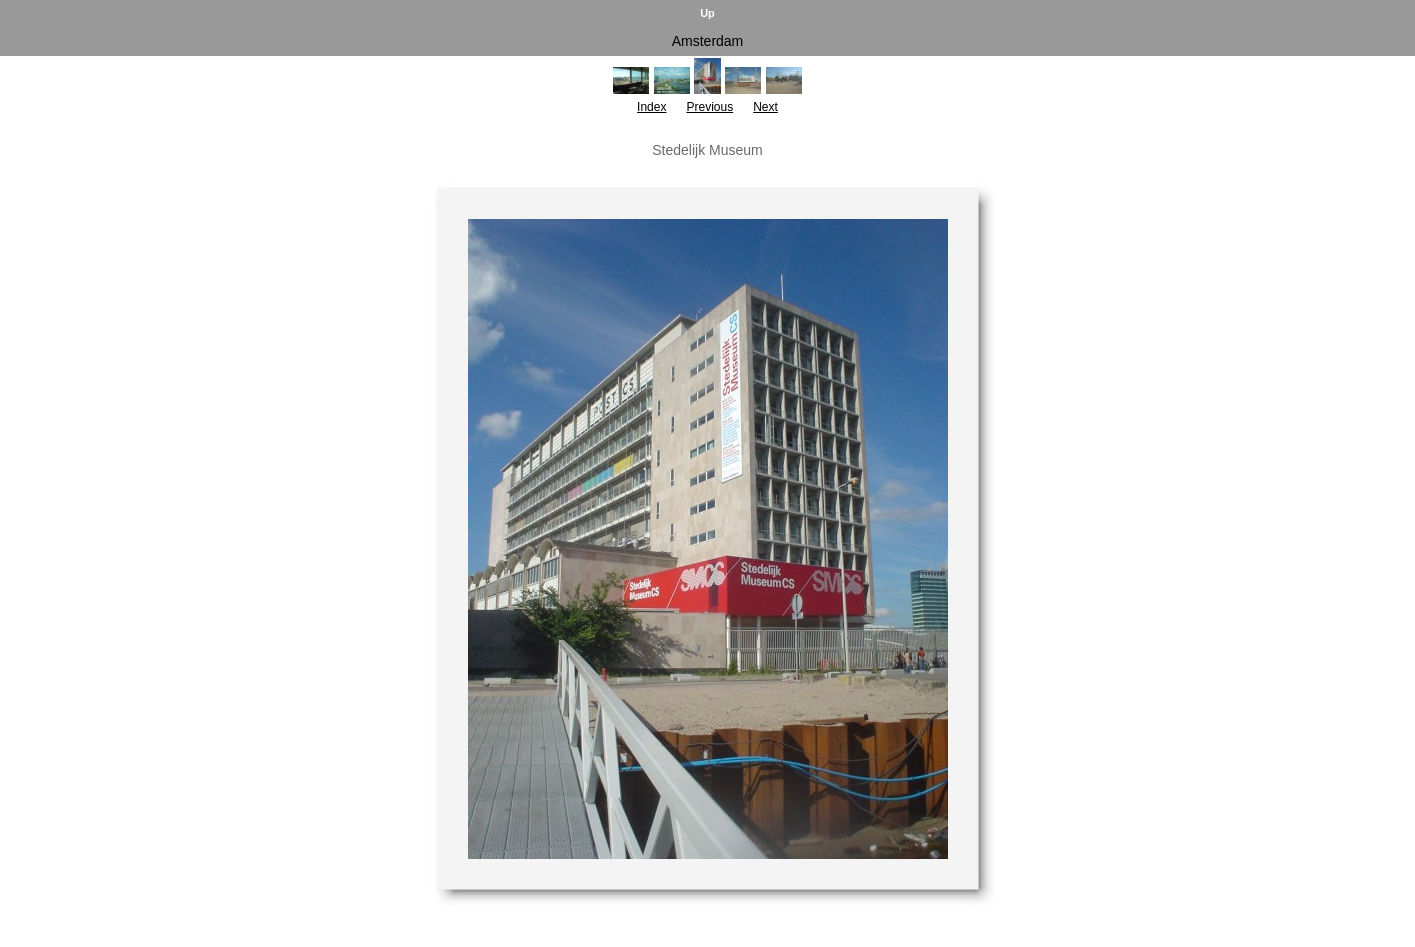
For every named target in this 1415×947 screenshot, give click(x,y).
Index (651, 107)
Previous (709, 107)
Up (707, 13)
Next (765, 107)
